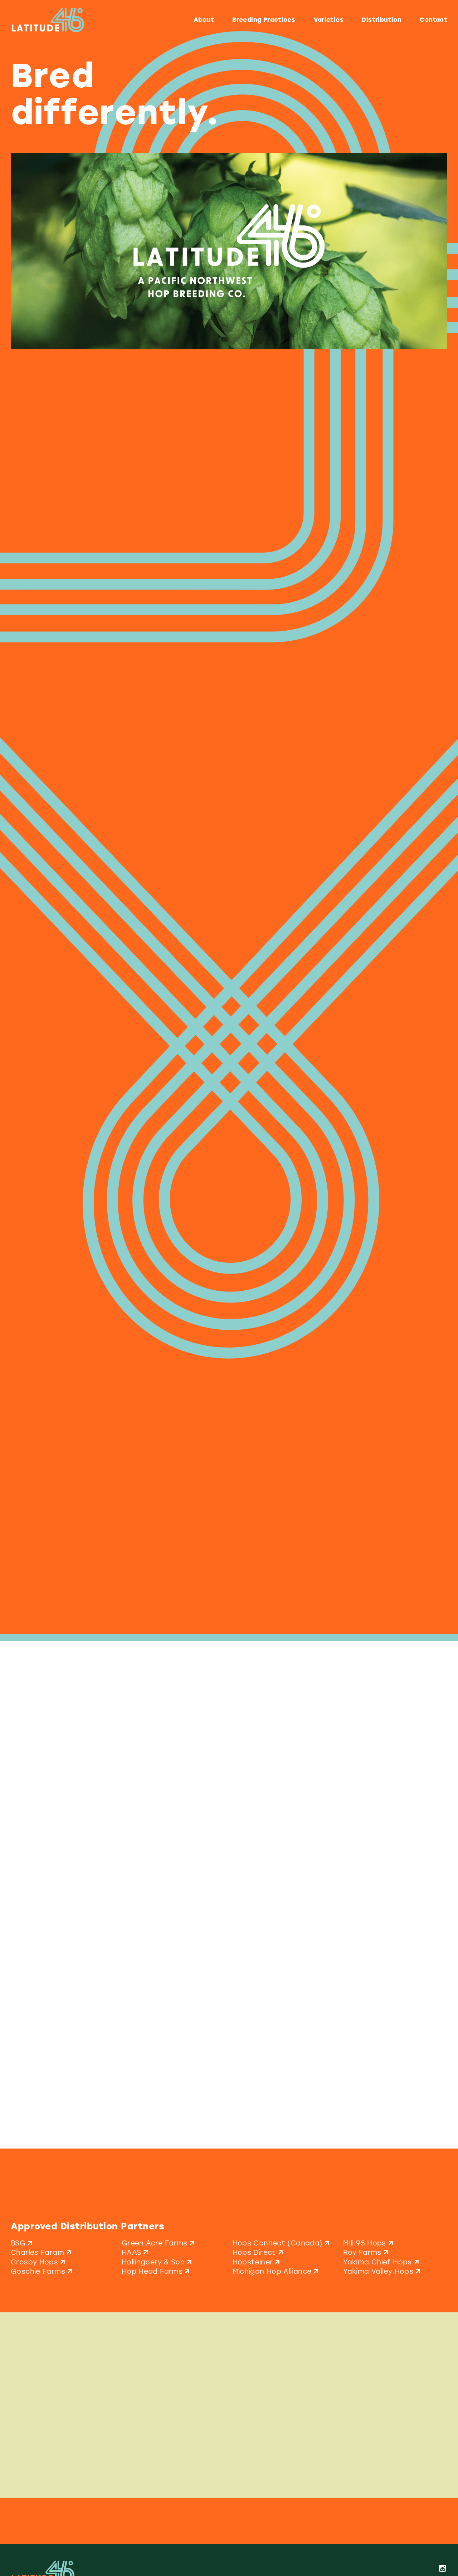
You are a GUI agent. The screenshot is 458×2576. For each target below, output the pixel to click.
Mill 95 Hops (369, 2243)
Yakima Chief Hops (381, 2262)
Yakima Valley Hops (382, 2271)
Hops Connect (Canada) (282, 2243)
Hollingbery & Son (158, 2262)
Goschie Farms (42, 2271)
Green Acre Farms (159, 2243)
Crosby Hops (39, 2262)
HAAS (136, 2252)
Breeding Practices (263, 19)
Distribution (381, 19)
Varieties (329, 19)
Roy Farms (366, 2252)
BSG (22, 2243)
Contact (433, 19)
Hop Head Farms (156, 2271)
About (204, 19)
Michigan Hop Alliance (277, 2271)
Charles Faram (42, 2252)
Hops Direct (259, 2252)
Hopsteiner (257, 2262)
